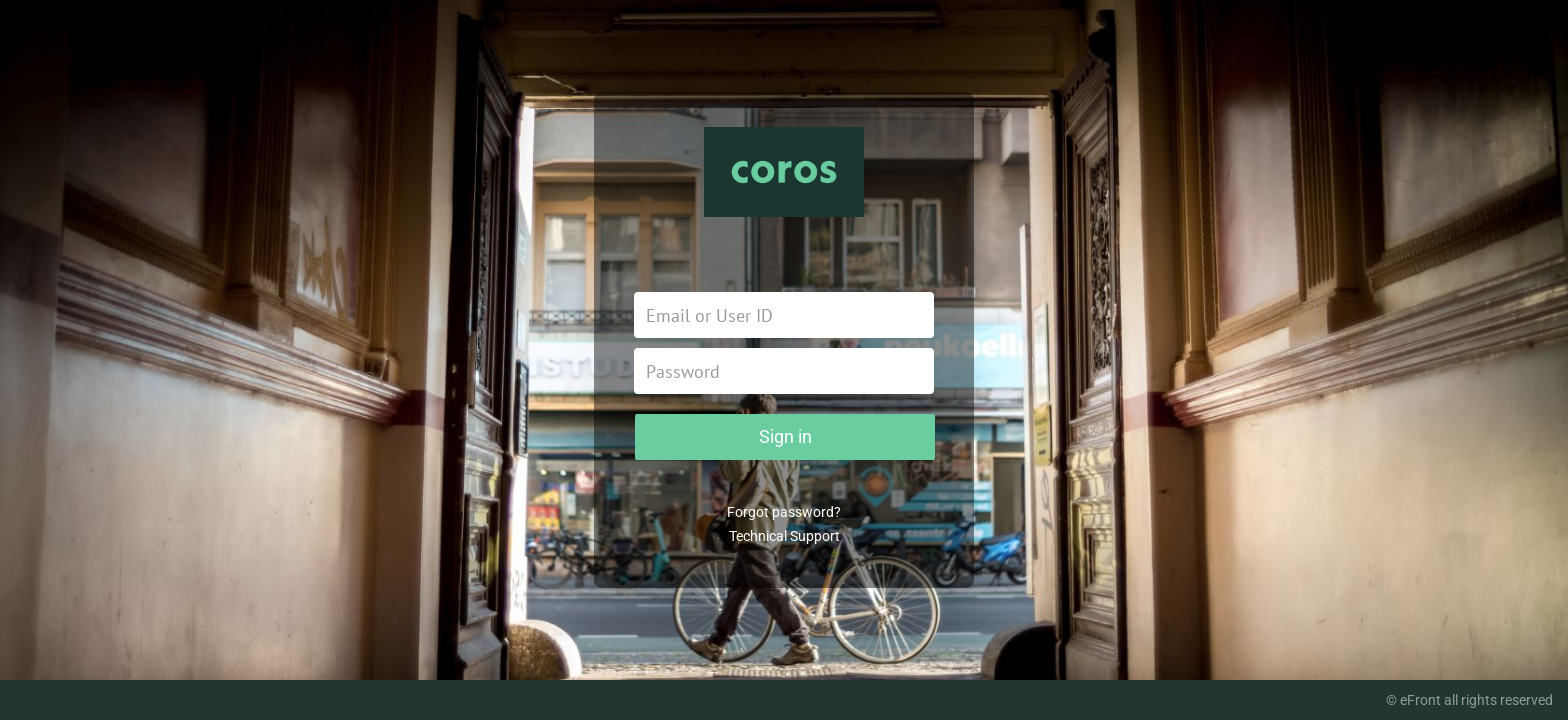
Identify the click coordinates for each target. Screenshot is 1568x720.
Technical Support (784, 536)
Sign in (785, 436)
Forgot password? (784, 512)
